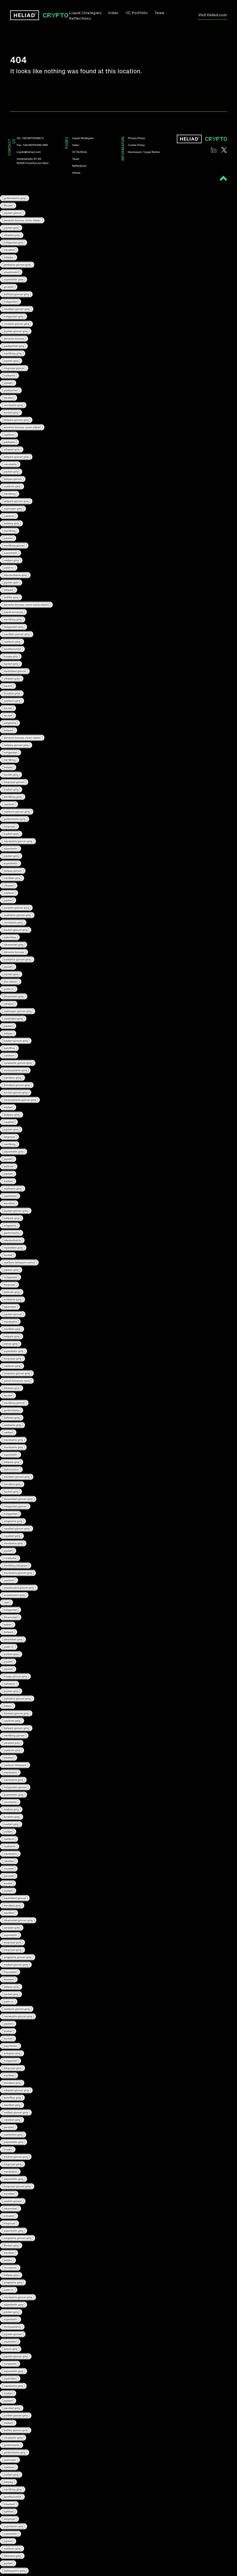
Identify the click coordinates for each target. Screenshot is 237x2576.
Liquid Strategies (85, 13)
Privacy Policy (136, 138)
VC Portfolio (136, 13)
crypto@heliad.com (29, 152)
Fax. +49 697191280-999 (32, 145)
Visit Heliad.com (212, 15)
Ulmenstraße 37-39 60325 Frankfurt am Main (33, 161)
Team (159, 13)
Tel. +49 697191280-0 (30, 138)
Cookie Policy (136, 145)
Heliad (76, 172)
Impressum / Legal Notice (144, 152)
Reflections (80, 19)
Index (113, 13)
